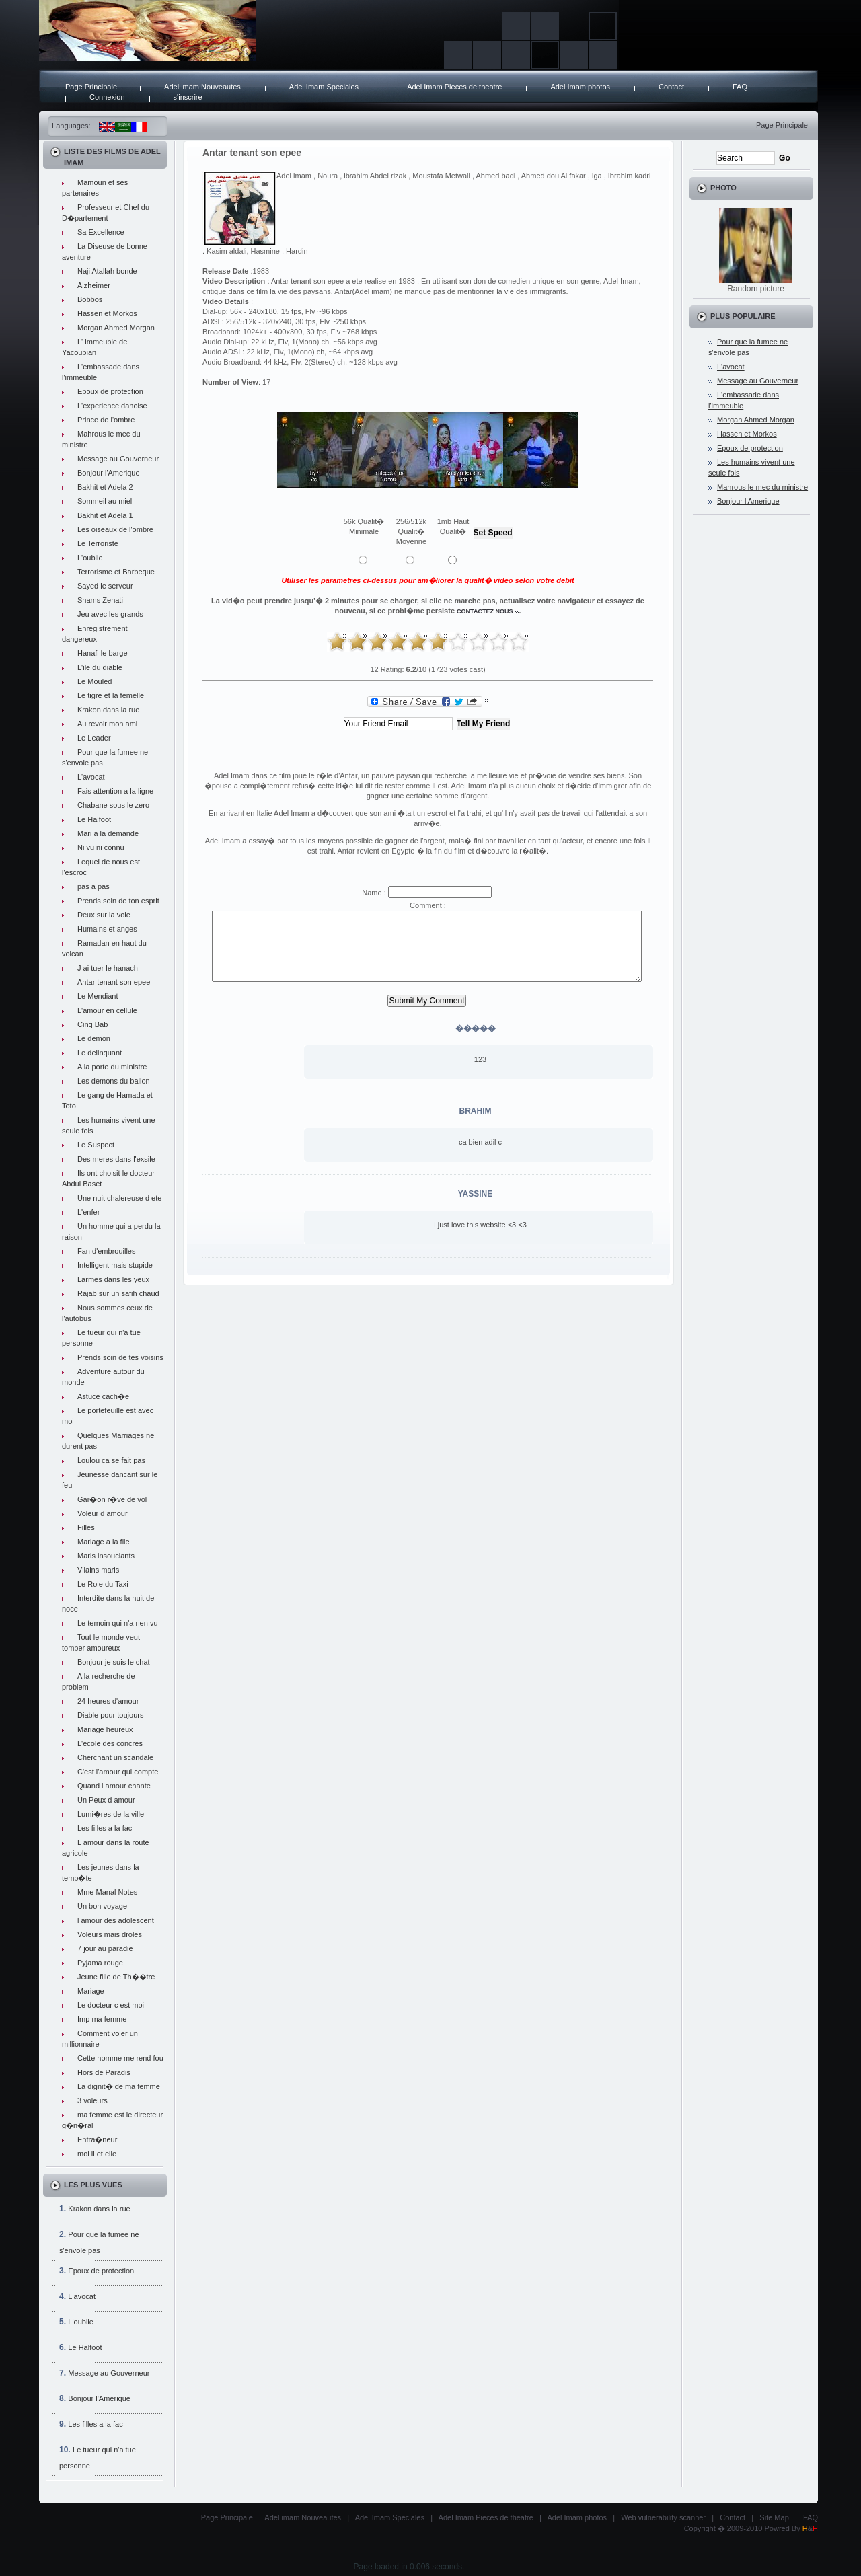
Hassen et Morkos (107, 313)
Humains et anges (107, 929)
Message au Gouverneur (118, 459)
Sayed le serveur (105, 586)
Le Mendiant (97, 996)
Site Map (773, 2517)
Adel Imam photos (580, 87)
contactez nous (485, 611)
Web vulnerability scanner (663, 2517)
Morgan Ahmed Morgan (116, 328)
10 (519, 642)
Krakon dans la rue (108, 710)
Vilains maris (98, 1570)
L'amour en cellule (107, 1010)
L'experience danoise (112, 406)
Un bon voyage (102, 1906)
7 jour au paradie (105, 1948)
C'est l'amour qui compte (117, 1772)
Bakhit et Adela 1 (105, 515)
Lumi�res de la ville (110, 1814)
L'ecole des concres (110, 1743)
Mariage (90, 1991)
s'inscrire (188, 97)
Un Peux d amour (106, 1800)
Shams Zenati (100, 600)
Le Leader (94, 738)
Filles (86, 1527)
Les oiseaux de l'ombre (115, 529)
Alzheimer (93, 285)
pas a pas (93, 886)
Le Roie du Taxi (102, 1584)
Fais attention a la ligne (115, 791)
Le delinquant (99, 1053)
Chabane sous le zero (113, 805)
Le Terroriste (97, 543)
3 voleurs (92, 2100)
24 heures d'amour (108, 1701)
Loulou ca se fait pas (111, 1460)
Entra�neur (97, 2139)
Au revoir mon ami (107, 724)
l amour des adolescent (115, 1920)
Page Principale (91, 87)
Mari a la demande (108, 833)
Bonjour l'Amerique (108, 473)
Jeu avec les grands (110, 614)
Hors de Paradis (103, 2072)
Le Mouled (94, 681)
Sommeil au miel (104, 501)
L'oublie (90, 558)
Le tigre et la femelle (110, 695)
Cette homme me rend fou (120, 2058)
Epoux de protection (110, 391)
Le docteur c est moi (110, 2005)
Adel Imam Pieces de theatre (454, 87)
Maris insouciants (106, 1556)
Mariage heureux (105, 1729)
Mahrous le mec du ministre (762, 487)
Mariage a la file (103, 1542)
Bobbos (89, 299)
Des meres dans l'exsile (116, 1159)
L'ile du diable (99, 667)
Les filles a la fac (104, 1828)
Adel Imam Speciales (324, 87)
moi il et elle (96, 2154)
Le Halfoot (94, 819)
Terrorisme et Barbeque (116, 572)
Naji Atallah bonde (107, 271)
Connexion (107, 97)
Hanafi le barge (102, 653)
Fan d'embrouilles (106, 1251)
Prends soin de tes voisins (120, 1357)
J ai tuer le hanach (107, 968)
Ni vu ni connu (100, 847)
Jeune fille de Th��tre (116, 1977)
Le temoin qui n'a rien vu (117, 1623)
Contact (671, 87)
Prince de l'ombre (106, 420)
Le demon (93, 1038)
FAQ (740, 87)
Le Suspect (95, 1145)
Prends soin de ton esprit (118, 901)
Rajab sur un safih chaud (118, 1293)
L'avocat (91, 777)
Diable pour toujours (110, 1715)
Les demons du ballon (113, 1081)
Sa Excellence (100, 232)
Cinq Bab (92, 1024)
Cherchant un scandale (115, 1757)
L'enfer (88, 1212)
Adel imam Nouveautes (202, 87)
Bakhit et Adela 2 (105, 487)
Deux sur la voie (103, 915)
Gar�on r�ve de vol (112, 1499)
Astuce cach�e (103, 1396)
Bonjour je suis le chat (113, 1662)
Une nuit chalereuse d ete (119, 1198)
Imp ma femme (101, 2019)
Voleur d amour (102, 1513)
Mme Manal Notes (107, 1892)
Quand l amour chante (114, 1786)
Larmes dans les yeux (113, 1279)
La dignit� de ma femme (118, 2086)
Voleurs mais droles (109, 1934)
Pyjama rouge (100, 1963)
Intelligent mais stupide (115, 1265)
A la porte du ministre (112, 1067)
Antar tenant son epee (113, 982)
